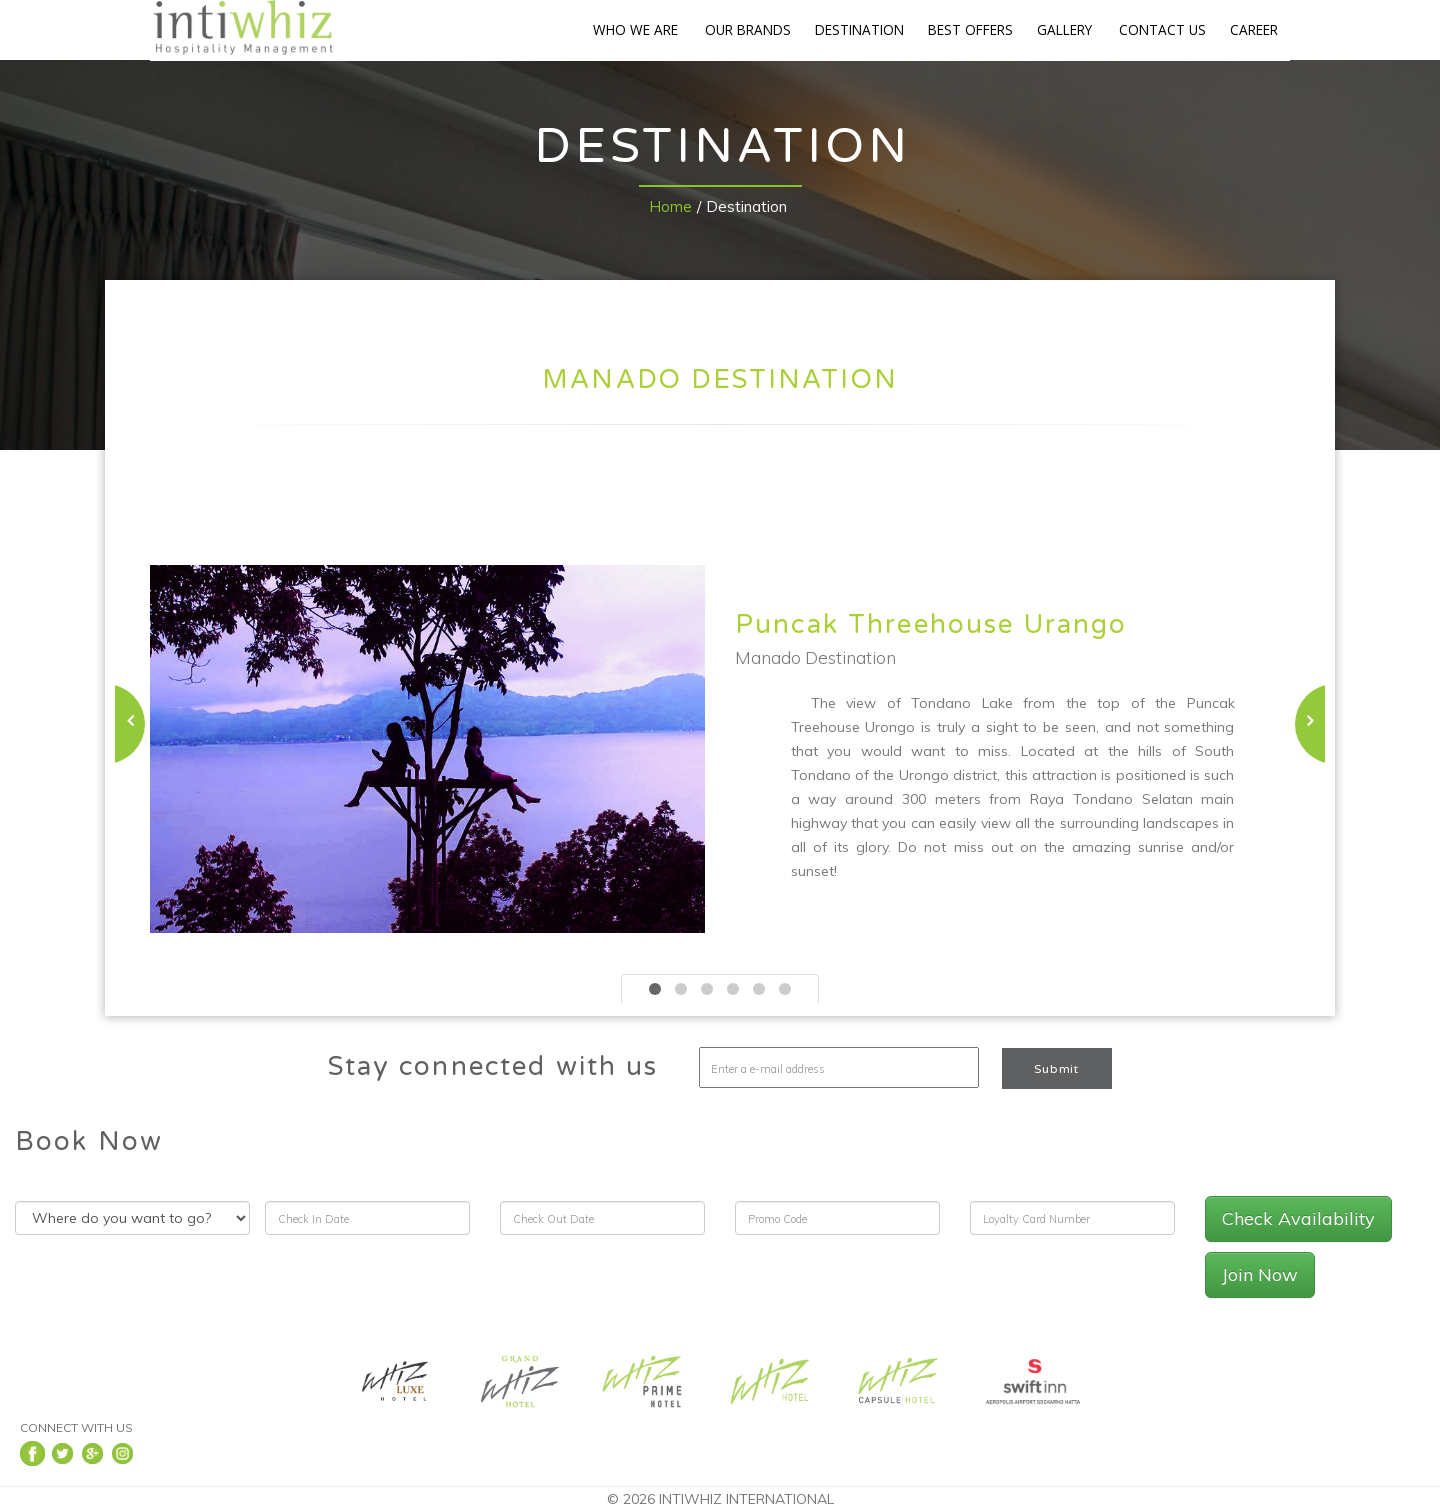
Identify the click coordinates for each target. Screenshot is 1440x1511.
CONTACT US (1162, 29)
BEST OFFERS (970, 29)
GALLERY (1064, 29)
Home (670, 206)
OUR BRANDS (748, 29)
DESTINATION (859, 29)
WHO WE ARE (635, 29)
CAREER (1254, 29)
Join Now (1260, 1274)
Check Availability (1298, 1218)
